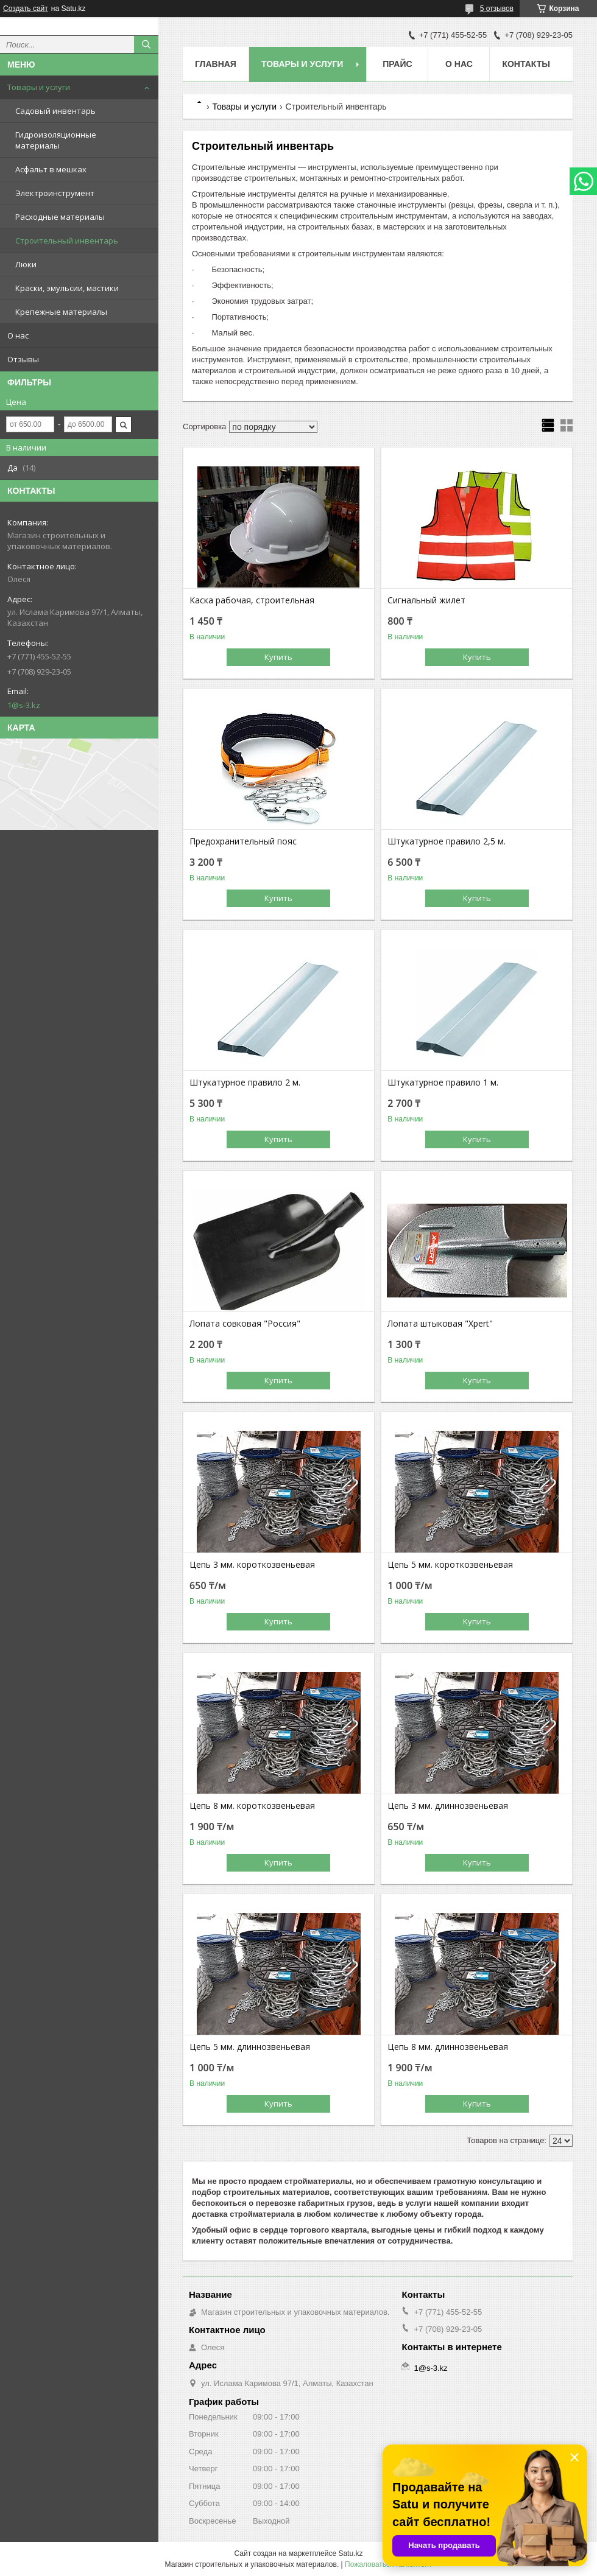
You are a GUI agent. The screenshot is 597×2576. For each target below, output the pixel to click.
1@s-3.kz (23, 705)
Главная (215, 64)
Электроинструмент (54, 193)
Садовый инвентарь (55, 110)
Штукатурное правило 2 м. (244, 1082)
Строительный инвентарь (66, 240)
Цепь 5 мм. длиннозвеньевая (249, 2046)
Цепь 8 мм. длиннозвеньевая (447, 2046)
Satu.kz (350, 2553)
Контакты (525, 64)
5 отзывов (497, 8)
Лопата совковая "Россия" (244, 1323)
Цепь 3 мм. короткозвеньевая (252, 1564)
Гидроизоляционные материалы (55, 140)
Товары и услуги (38, 87)
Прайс (397, 64)
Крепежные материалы (61, 311)
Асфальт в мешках (51, 169)
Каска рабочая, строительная (251, 600)
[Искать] (146, 44)
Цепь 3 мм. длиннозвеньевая (447, 1805)
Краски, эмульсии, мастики (67, 288)
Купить (278, 656)
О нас (18, 335)
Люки (26, 264)
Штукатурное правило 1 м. (442, 1082)
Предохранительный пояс (243, 841)
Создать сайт (25, 8)
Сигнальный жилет (426, 600)
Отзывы (23, 359)
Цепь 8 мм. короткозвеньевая (252, 1805)
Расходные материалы (60, 216)
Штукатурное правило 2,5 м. (446, 841)
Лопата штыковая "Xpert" (440, 1323)
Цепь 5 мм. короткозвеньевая (450, 1564)
